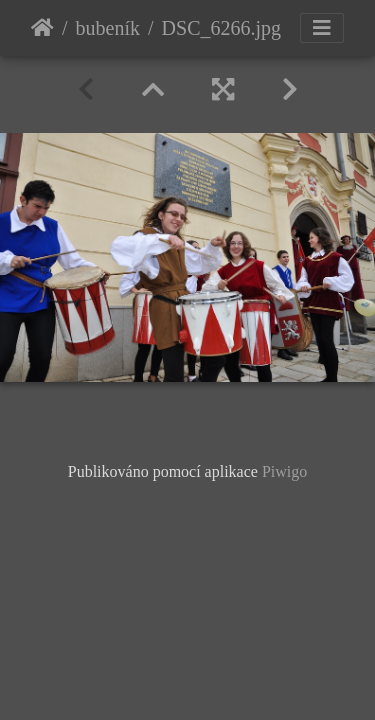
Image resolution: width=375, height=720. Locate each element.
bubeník (108, 28)
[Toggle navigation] (322, 28)
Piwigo (284, 471)
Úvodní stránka (42, 28)
